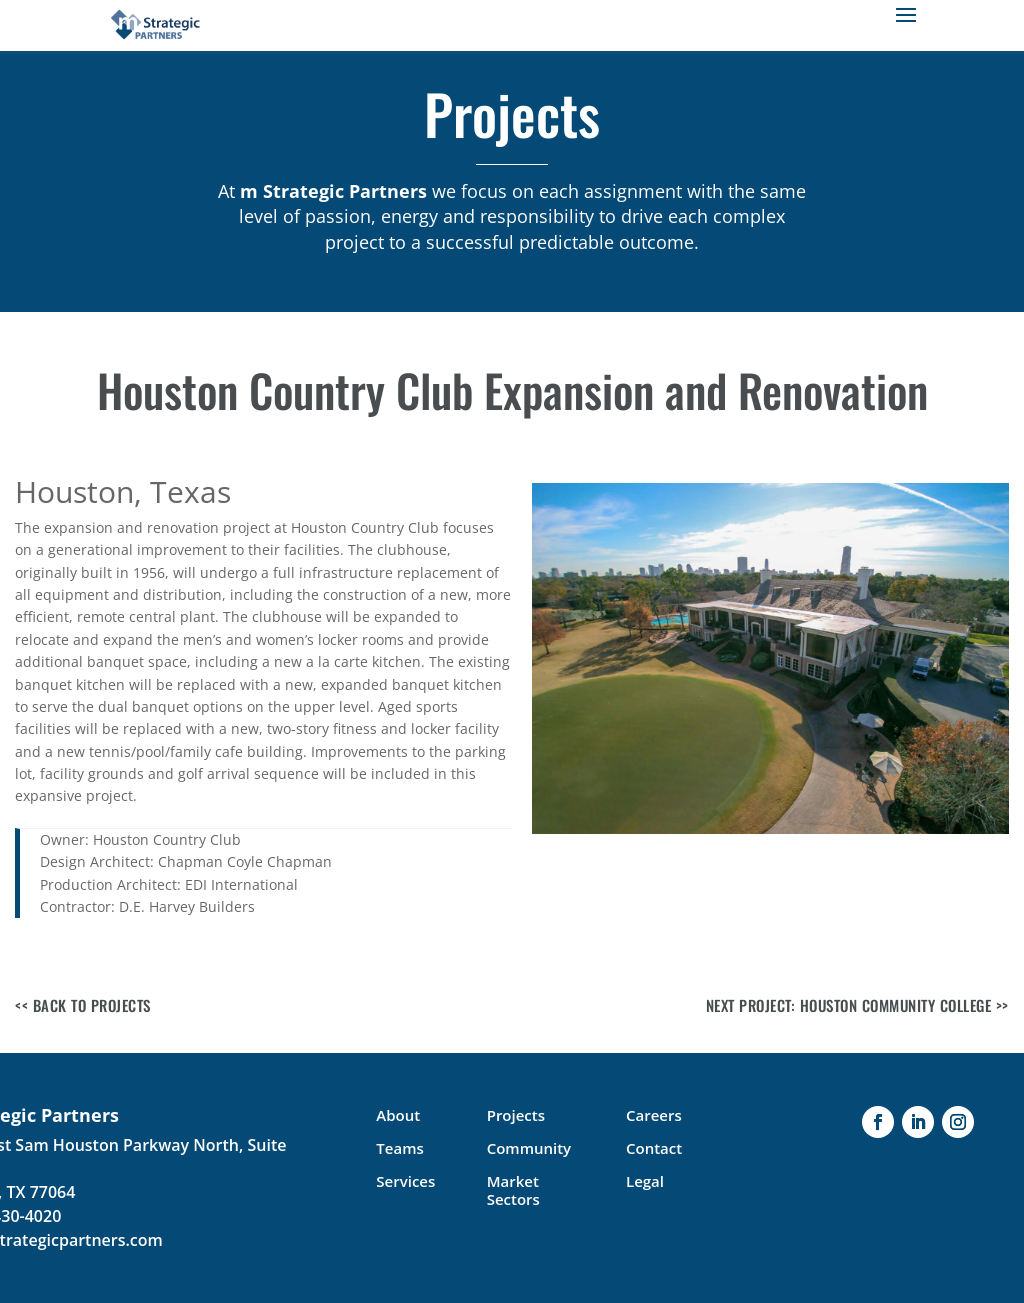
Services (405, 1181)
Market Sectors (513, 1190)
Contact (654, 1148)
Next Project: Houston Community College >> (857, 1005)
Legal (645, 1181)
